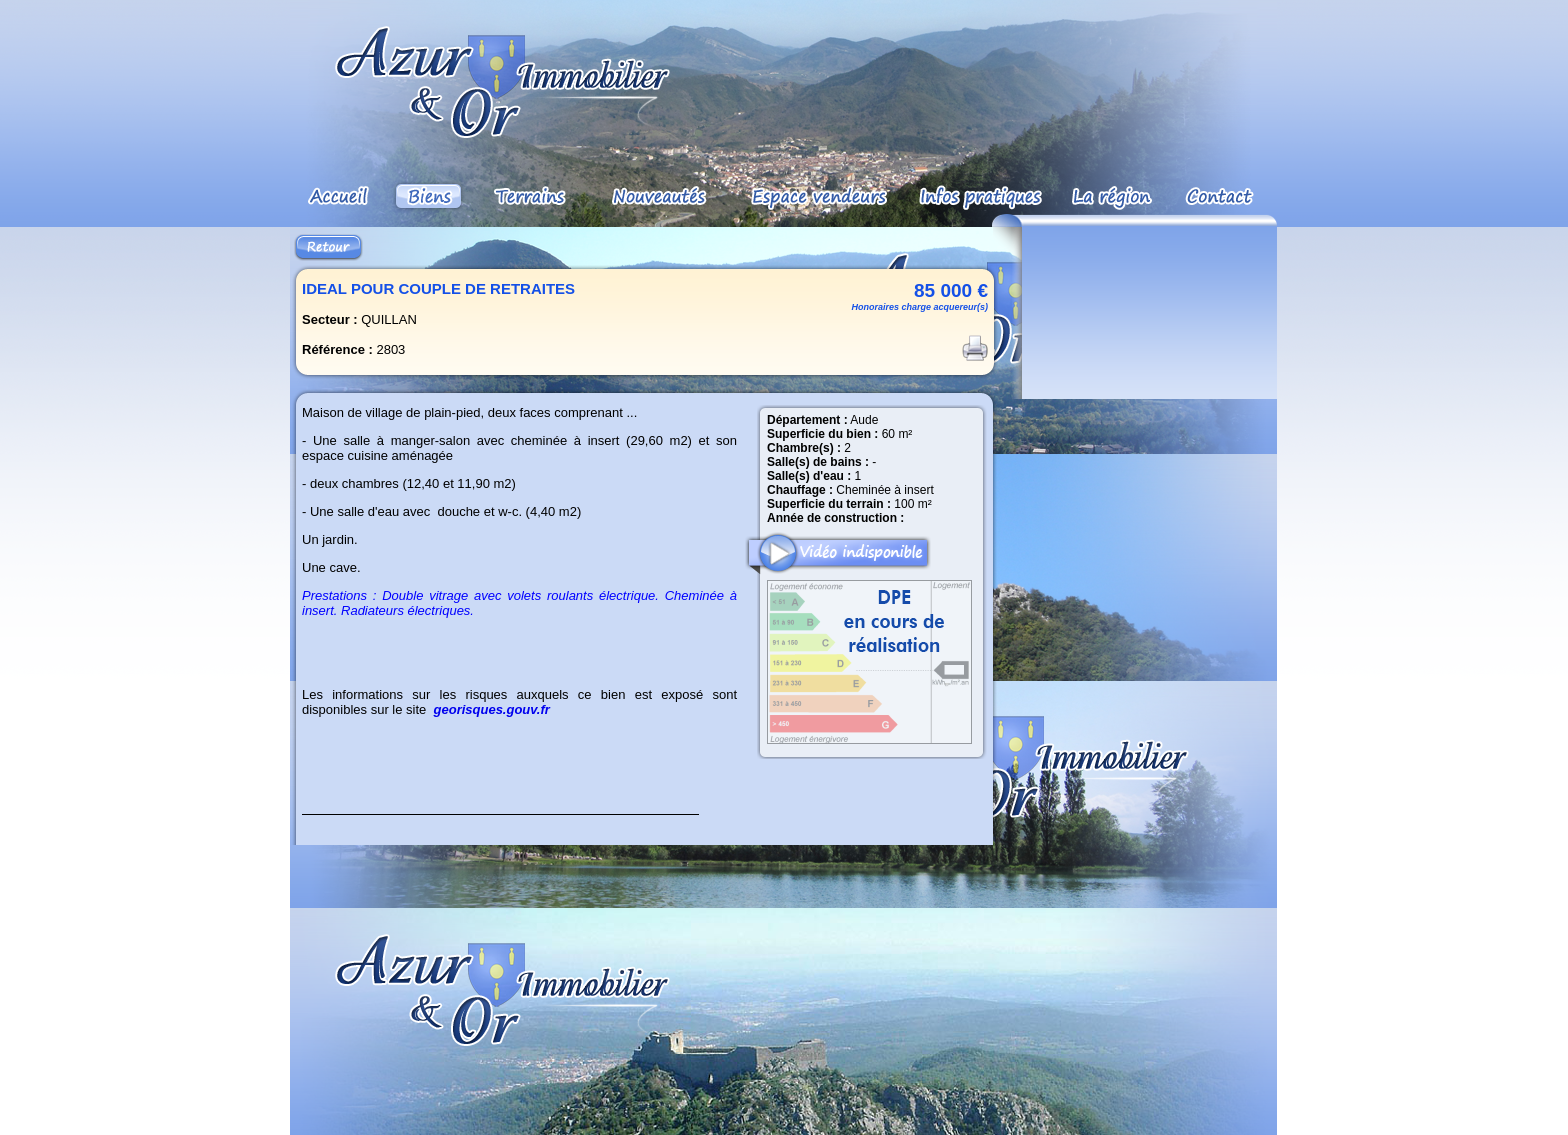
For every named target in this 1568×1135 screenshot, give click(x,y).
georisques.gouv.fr (492, 709)
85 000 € (951, 290)
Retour (328, 247)
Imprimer (975, 348)
